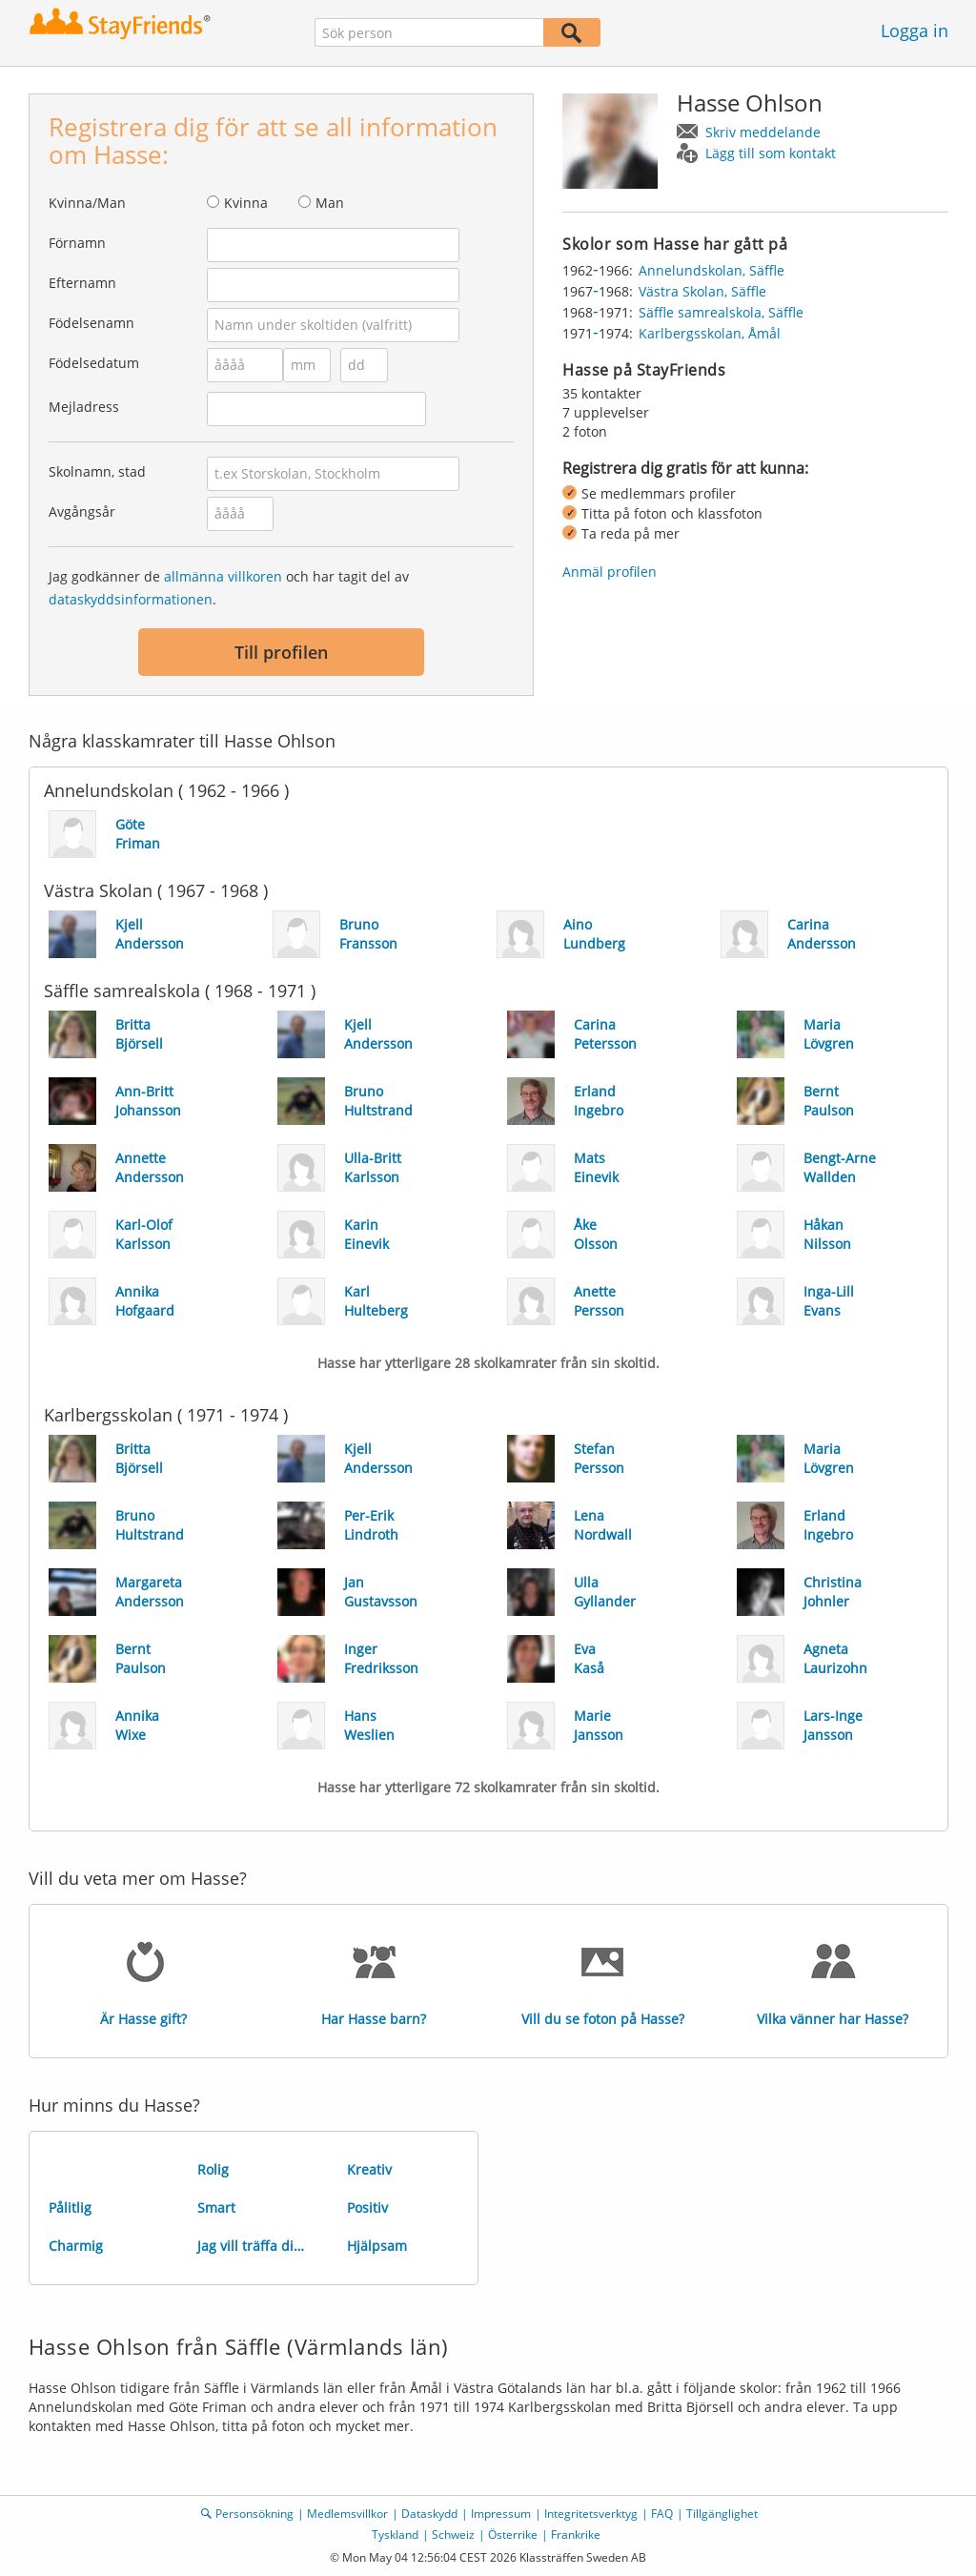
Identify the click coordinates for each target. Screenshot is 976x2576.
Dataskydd (429, 2513)
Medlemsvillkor (347, 2513)
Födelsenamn (91, 323)
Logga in (914, 30)
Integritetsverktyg (591, 2513)
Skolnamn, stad (97, 471)
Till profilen (281, 652)
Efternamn (82, 283)
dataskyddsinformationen (131, 599)
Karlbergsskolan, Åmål (710, 333)
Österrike (513, 2534)
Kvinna (246, 203)
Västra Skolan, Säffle (702, 291)
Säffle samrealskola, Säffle (721, 312)
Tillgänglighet (722, 2513)
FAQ (662, 2513)
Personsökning (254, 2513)
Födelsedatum (94, 363)
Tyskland (395, 2534)
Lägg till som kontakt (770, 153)
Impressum (501, 2513)
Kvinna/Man (87, 203)
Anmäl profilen (609, 571)
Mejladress (84, 407)
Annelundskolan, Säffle (711, 270)
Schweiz (453, 2534)
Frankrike (575, 2534)
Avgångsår (82, 511)
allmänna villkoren (223, 576)
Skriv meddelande (763, 132)
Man (329, 203)
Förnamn (77, 243)
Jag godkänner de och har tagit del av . (229, 587)
